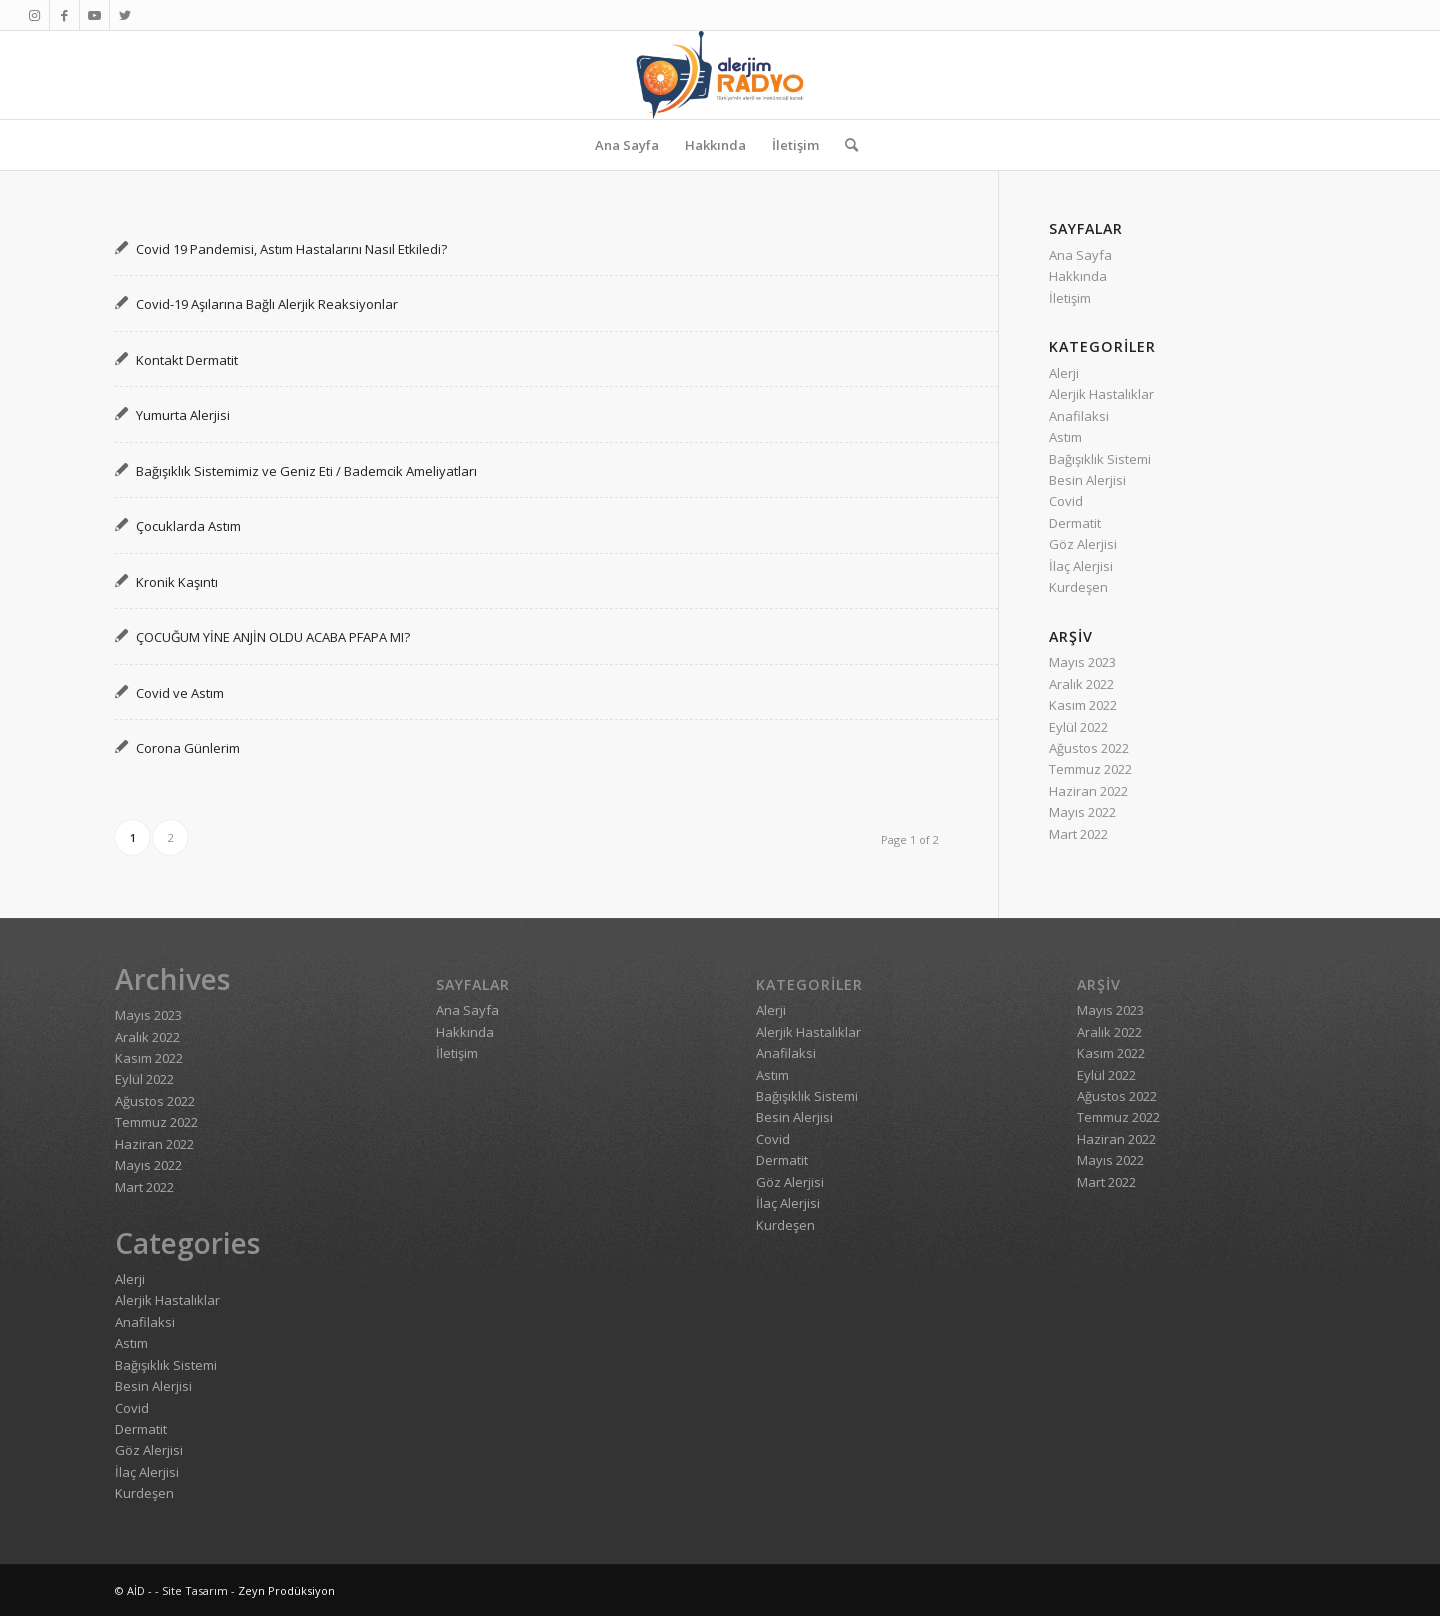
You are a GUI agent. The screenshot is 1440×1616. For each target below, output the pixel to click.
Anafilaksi (1079, 416)
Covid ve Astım (180, 693)
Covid (1066, 501)
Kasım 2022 (1083, 705)
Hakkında (1078, 276)
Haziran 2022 (1088, 791)
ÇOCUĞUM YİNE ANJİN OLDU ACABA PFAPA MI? (273, 637)
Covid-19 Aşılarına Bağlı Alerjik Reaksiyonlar (267, 304)
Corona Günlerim (188, 748)
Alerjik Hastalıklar (1101, 394)
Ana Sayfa (1080, 255)
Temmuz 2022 (1090, 769)
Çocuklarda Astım (188, 526)
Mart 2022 (1078, 834)
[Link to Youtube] (94, 15)
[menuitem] (627, 145)
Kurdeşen (1078, 587)
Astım (1065, 437)
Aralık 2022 (1081, 684)
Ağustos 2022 (1089, 748)
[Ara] (845, 145)
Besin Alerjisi (1087, 480)
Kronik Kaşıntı (177, 582)
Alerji (1064, 373)
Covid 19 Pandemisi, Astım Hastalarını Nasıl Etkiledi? (291, 249)
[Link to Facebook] (64, 15)
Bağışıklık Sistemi (1100, 459)
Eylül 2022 (1078, 727)
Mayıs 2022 (1082, 812)
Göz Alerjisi (1083, 544)
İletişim (1070, 298)
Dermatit (1075, 523)
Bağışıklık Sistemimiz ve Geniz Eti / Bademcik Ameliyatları (306, 471)
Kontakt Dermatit (187, 360)
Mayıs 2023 (1082, 662)
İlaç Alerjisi (1081, 566)
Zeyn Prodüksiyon (286, 1590)
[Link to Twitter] (125, 15)
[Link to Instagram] (34, 15)
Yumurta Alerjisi (183, 415)
